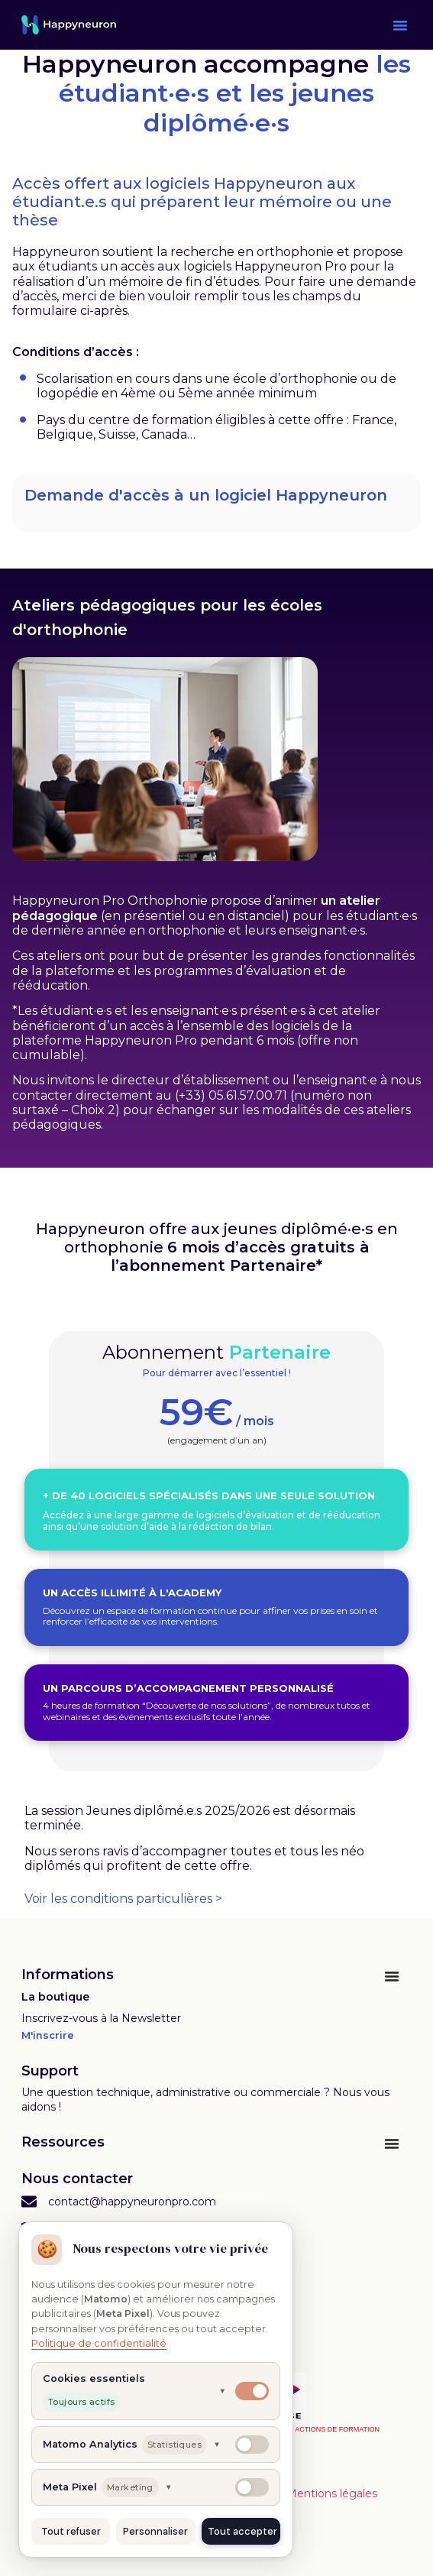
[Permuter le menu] (391, 1976)
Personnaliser (155, 2531)
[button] (400, 25)
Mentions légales (331, 2493)
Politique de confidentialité (98, 2343)
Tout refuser (71, 2531)
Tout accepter (242, 2531)
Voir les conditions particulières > (123, 1898)
